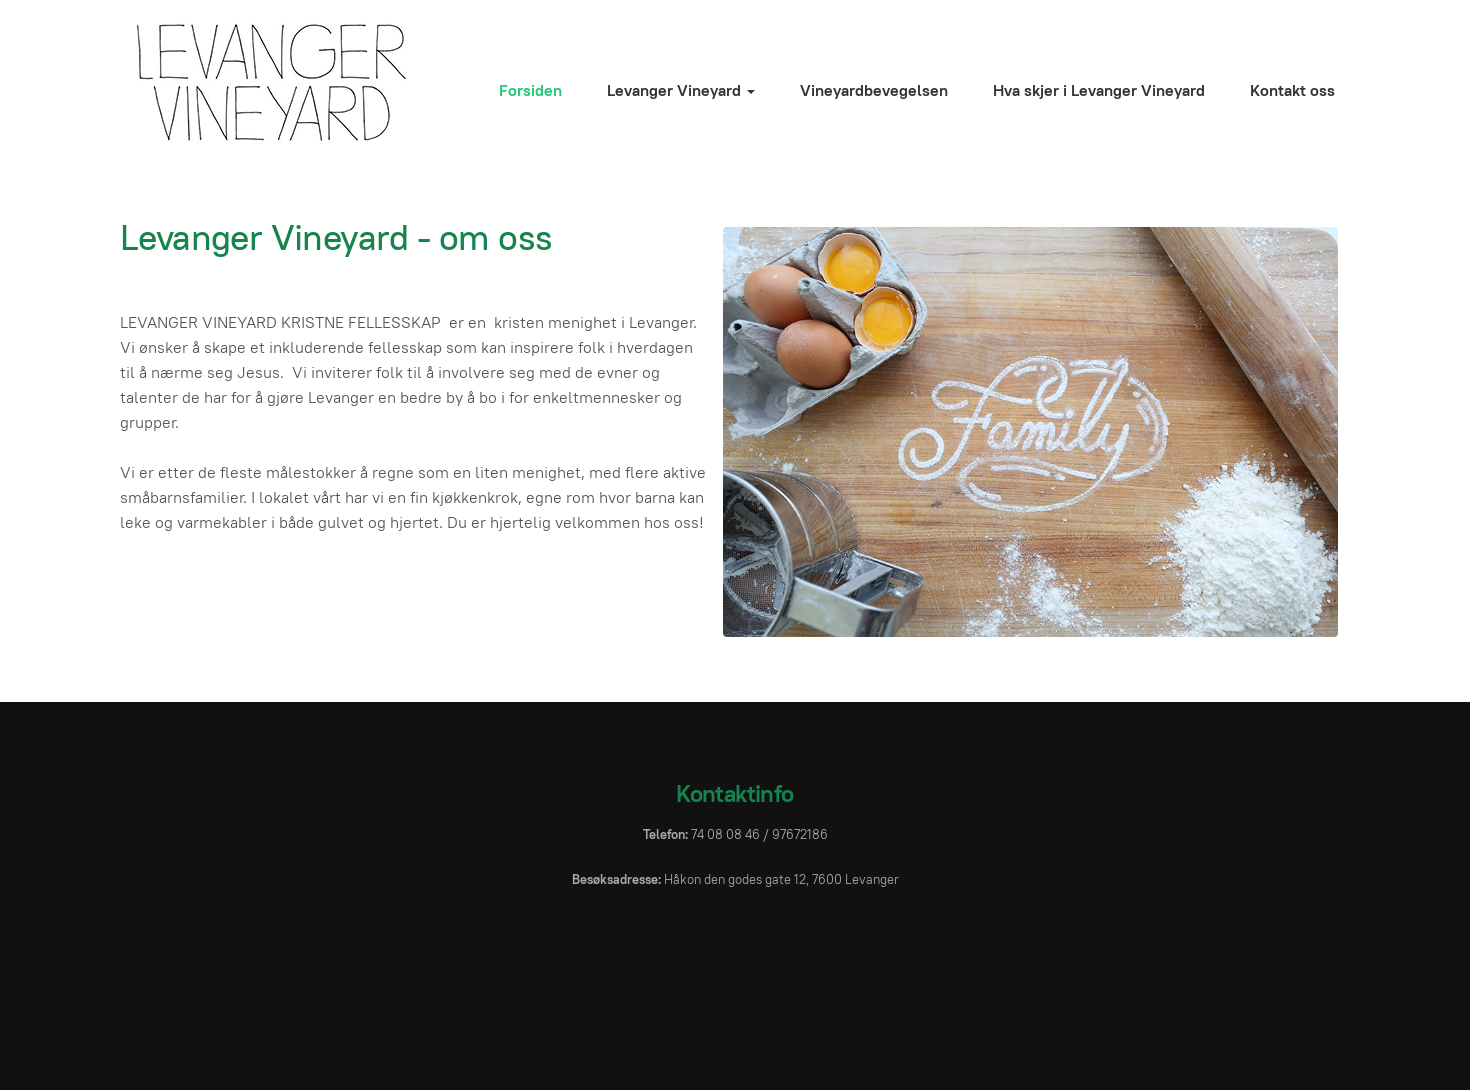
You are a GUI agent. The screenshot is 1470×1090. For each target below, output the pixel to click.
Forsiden (530, 90)
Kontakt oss (1292, 90)
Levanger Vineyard (681, 90)
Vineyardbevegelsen (874, 90)
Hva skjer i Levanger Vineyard (1099, 90)
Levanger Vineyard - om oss (336, 237)
